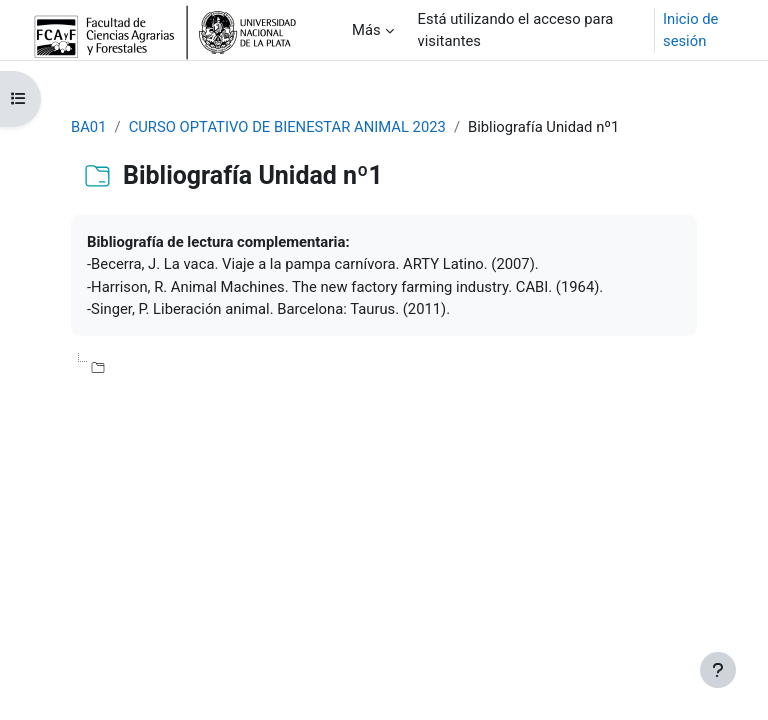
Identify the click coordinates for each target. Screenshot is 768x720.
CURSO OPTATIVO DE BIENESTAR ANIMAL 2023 (287, 127)
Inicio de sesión (690, 30)
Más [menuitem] (366, 30)
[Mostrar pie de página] (718, 670)
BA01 (89, 127)
